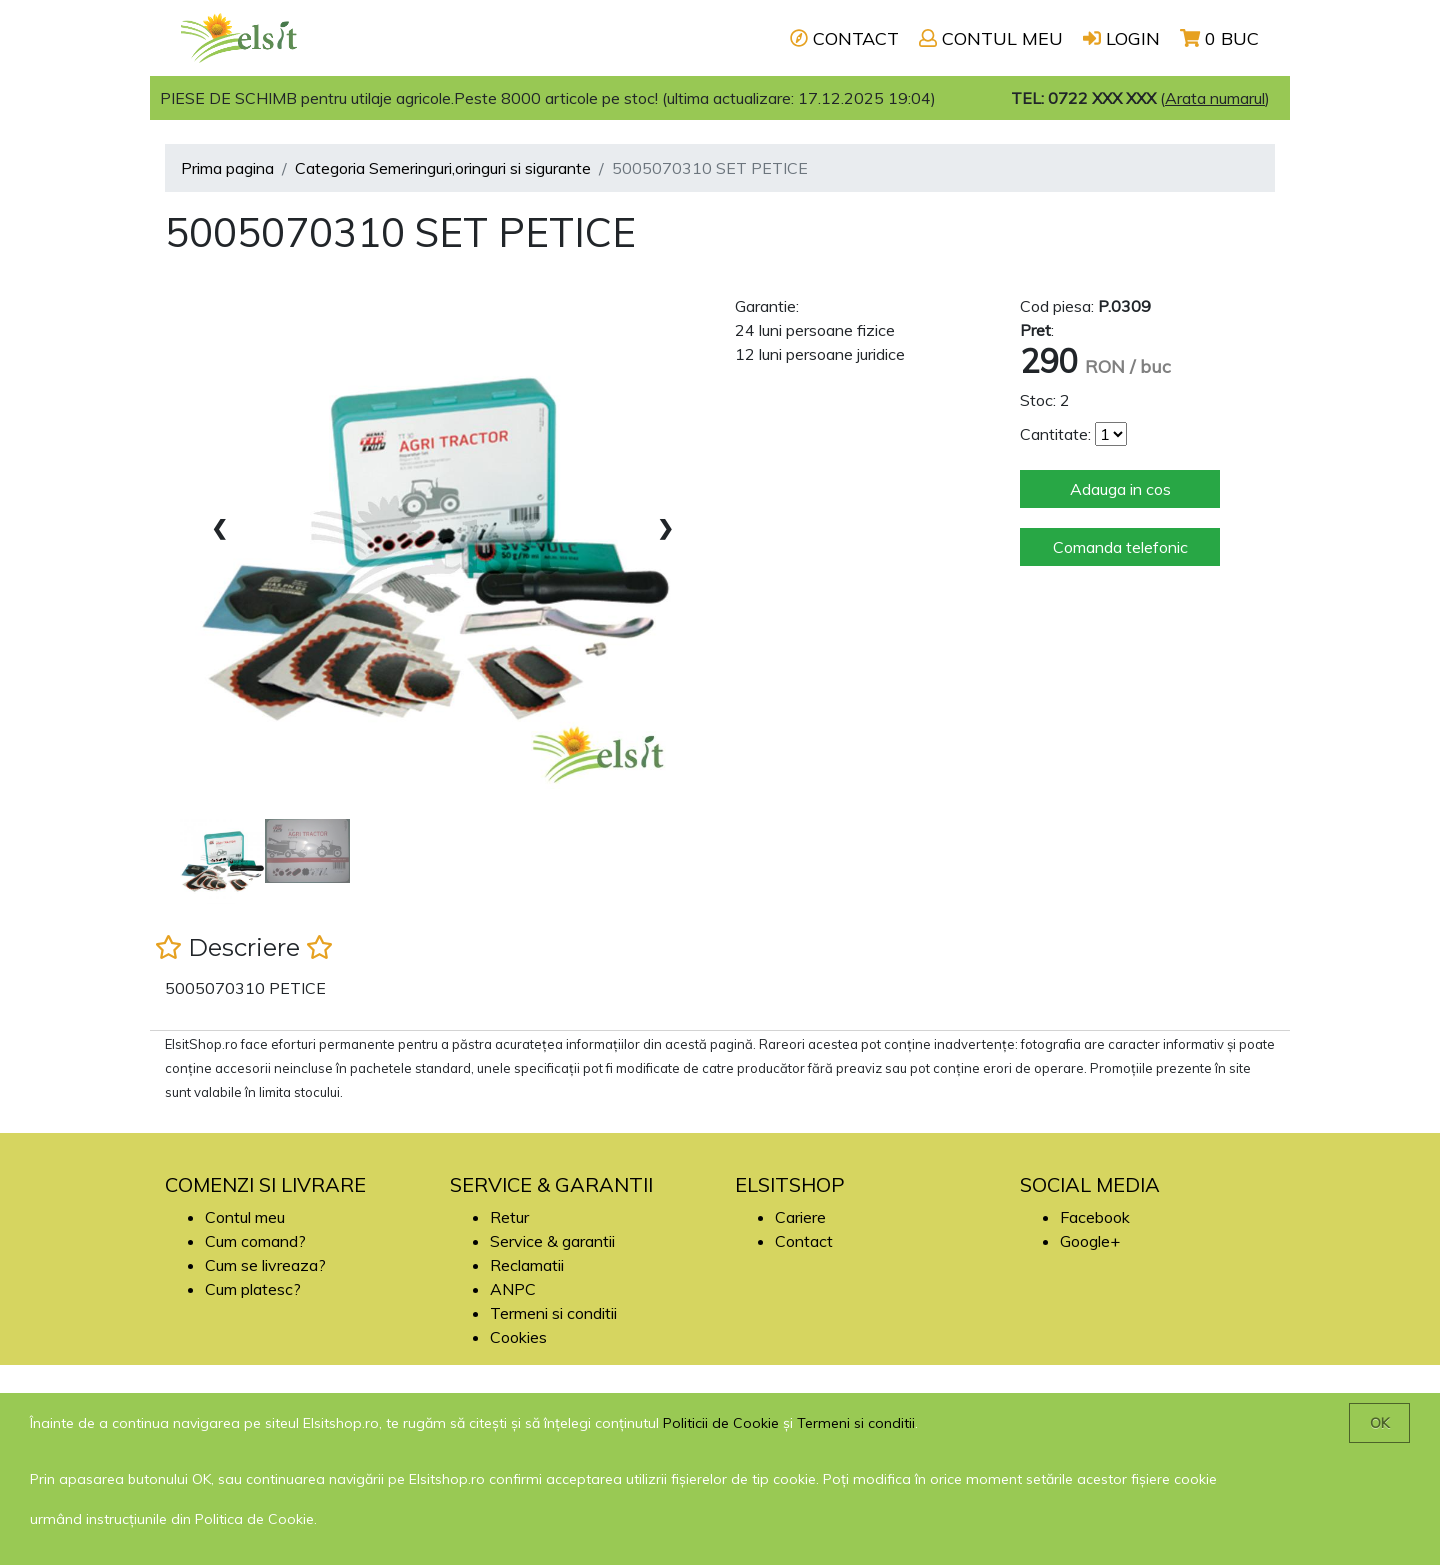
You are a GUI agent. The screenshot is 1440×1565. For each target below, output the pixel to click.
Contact (804, 1241)
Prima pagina (227, 168)
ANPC (513, 1289)
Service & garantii (552, 1241)
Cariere (800, 1217)
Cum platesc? (253, 1289)
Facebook (1095, 1217)
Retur (509, 1217)
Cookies (518, 1337)
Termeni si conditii (553, 1313)
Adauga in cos (1120, 489)
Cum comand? (255, 1241)
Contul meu (245, 1217)
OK (1379, 1423)
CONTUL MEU (991, 38)
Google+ (1090, 1241)
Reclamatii (527, 1265)
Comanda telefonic (1120, 547)
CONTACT (844, 38)
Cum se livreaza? (265, 1265)
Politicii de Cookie (721, 1423)
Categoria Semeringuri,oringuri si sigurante (443, 168)
